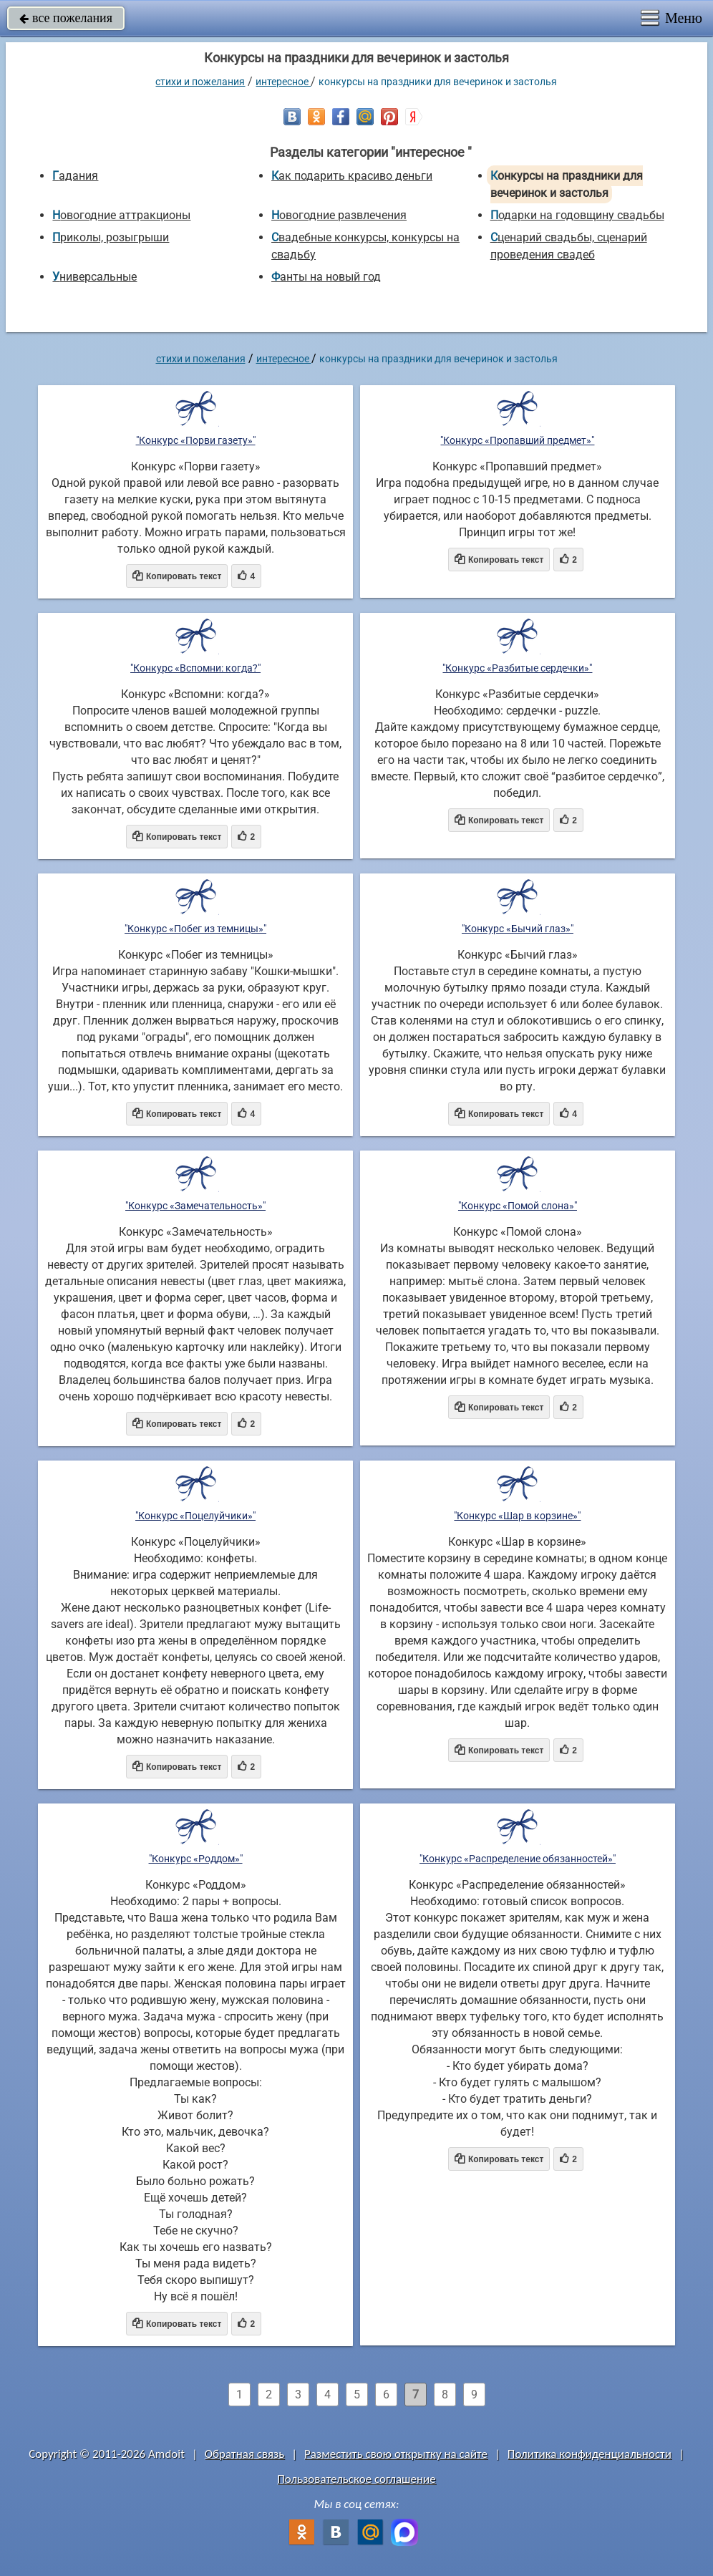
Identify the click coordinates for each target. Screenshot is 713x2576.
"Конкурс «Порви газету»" (196, 440)
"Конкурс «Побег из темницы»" (195, 928)
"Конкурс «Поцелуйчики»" (195, 1515)
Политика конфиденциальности (589, 2453)
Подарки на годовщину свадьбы (577, 215)
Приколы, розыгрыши (110, 237)
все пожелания (65, 18)
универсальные (94, 277)
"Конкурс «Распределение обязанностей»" (517, 1858)
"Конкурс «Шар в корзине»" (517, 1515)
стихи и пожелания (200, 81)
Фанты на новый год (326, 277)
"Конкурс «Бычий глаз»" (517, 928)
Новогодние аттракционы (121, 215)
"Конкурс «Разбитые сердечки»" (517, 668)
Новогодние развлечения (339, 215)
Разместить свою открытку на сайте (396, 2453)
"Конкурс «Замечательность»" (195, 1205)
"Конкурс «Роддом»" (196, 1858)
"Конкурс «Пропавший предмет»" (517, 440)
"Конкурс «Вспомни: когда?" (195, 668)
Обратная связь (245, 2453)
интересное (283, 81)
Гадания (75, 176)
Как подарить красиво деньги (351, 176)
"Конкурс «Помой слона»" (517, 1205)
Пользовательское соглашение (356, 2479)
